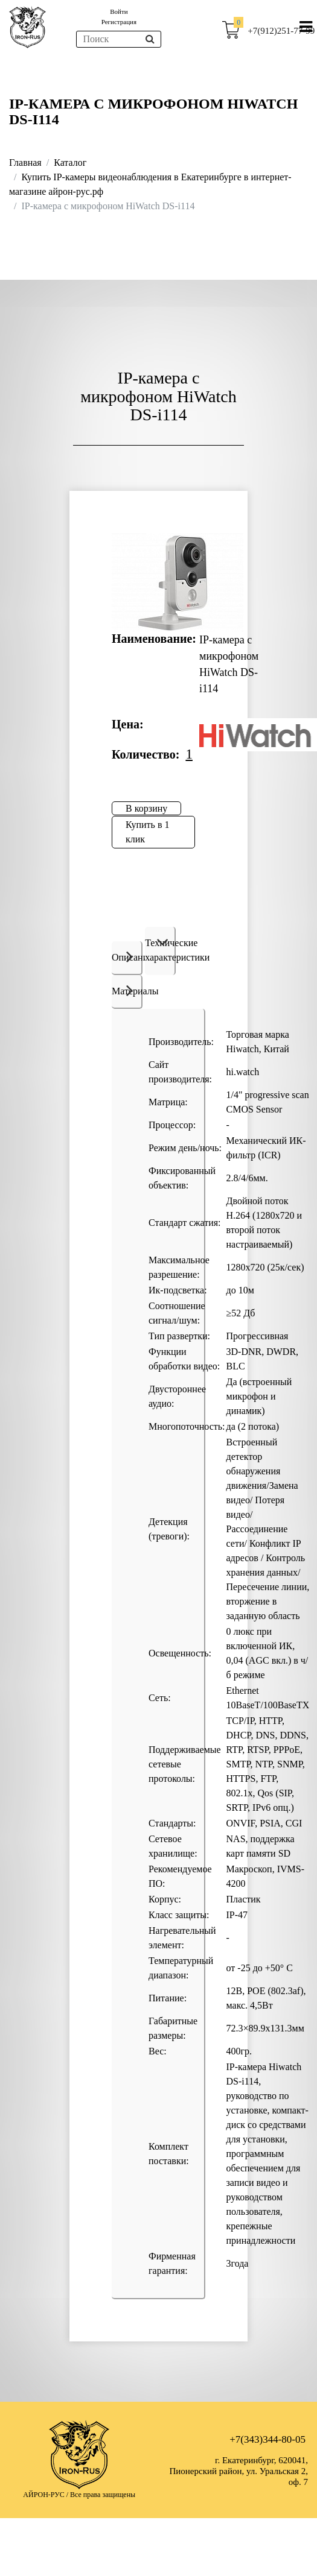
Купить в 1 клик (147, 831)
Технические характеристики (160, 950)
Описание (127, 956)
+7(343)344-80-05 (267, 2439)
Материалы (127, 990)
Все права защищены (102, 2494)
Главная (25, 162)
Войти (118, 11)
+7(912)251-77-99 (281, 31)
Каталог (70, 162)
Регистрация (118, 21)
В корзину (146, 808)
